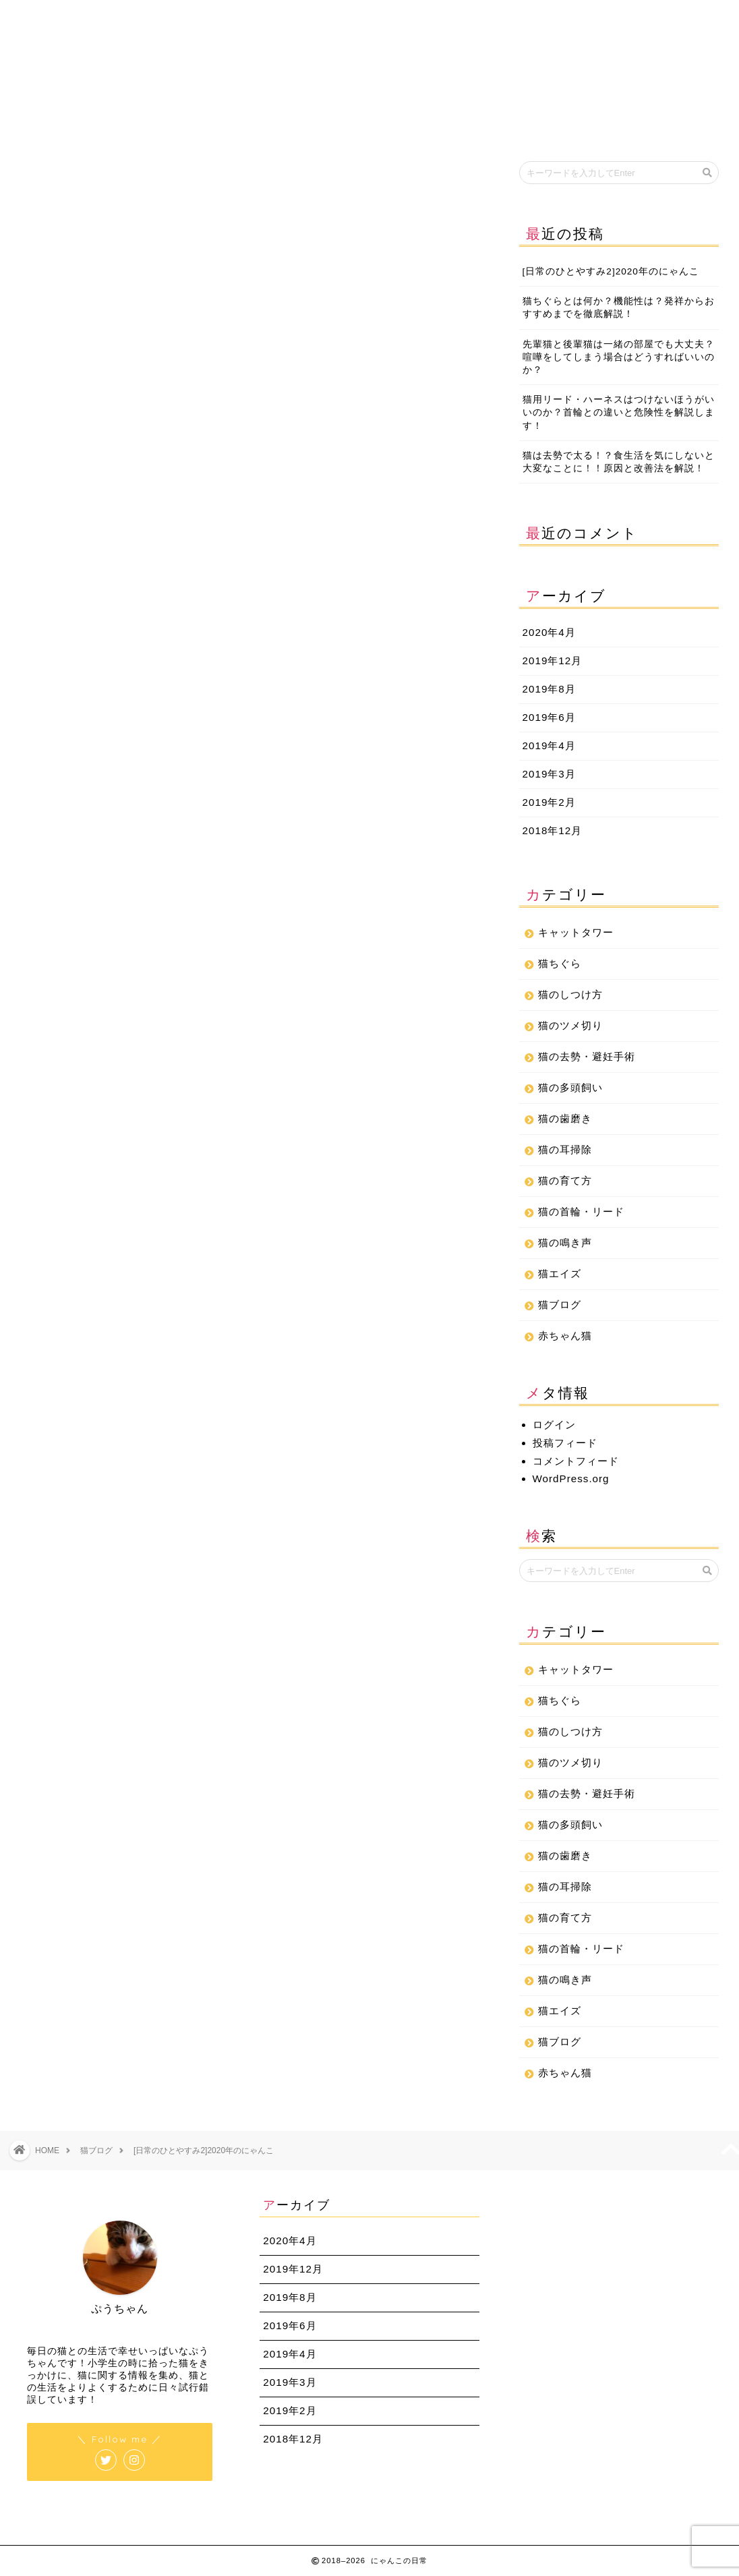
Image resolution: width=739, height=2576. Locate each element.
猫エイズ (559, 1273)
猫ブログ (42, 180)
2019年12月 (553, 660)
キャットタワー (576, 932)
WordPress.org (571, 1478)
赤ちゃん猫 (565, 1335)
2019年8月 (549, 689)
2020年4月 (549, 632)
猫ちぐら (559, 963)
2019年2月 (549, 802)
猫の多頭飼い (570, 1087)
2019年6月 (549, 717)
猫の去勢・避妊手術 (586, 1056)
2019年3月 (549, 774)
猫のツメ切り (570, 1025)
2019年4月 (549, 745)
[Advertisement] (249, 631)
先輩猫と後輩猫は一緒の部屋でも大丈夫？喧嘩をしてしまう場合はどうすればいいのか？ (619, 357)
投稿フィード (565, 1442)
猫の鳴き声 (565, 1242)
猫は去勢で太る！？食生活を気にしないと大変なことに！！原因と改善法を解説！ (619, 461)
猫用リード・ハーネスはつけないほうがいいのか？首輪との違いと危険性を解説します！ (619, 412)
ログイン (554, 1424)
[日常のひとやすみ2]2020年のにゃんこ (611, 271)
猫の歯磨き (565, 1118)
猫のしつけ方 (570, 994)
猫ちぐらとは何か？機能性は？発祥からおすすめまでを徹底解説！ (619, 307)
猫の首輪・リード (581, 1211)
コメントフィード (576, 1461)
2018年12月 (553, 830)
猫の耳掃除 (565, 1149)
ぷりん (46, 1501)
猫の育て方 (565, 1180)
